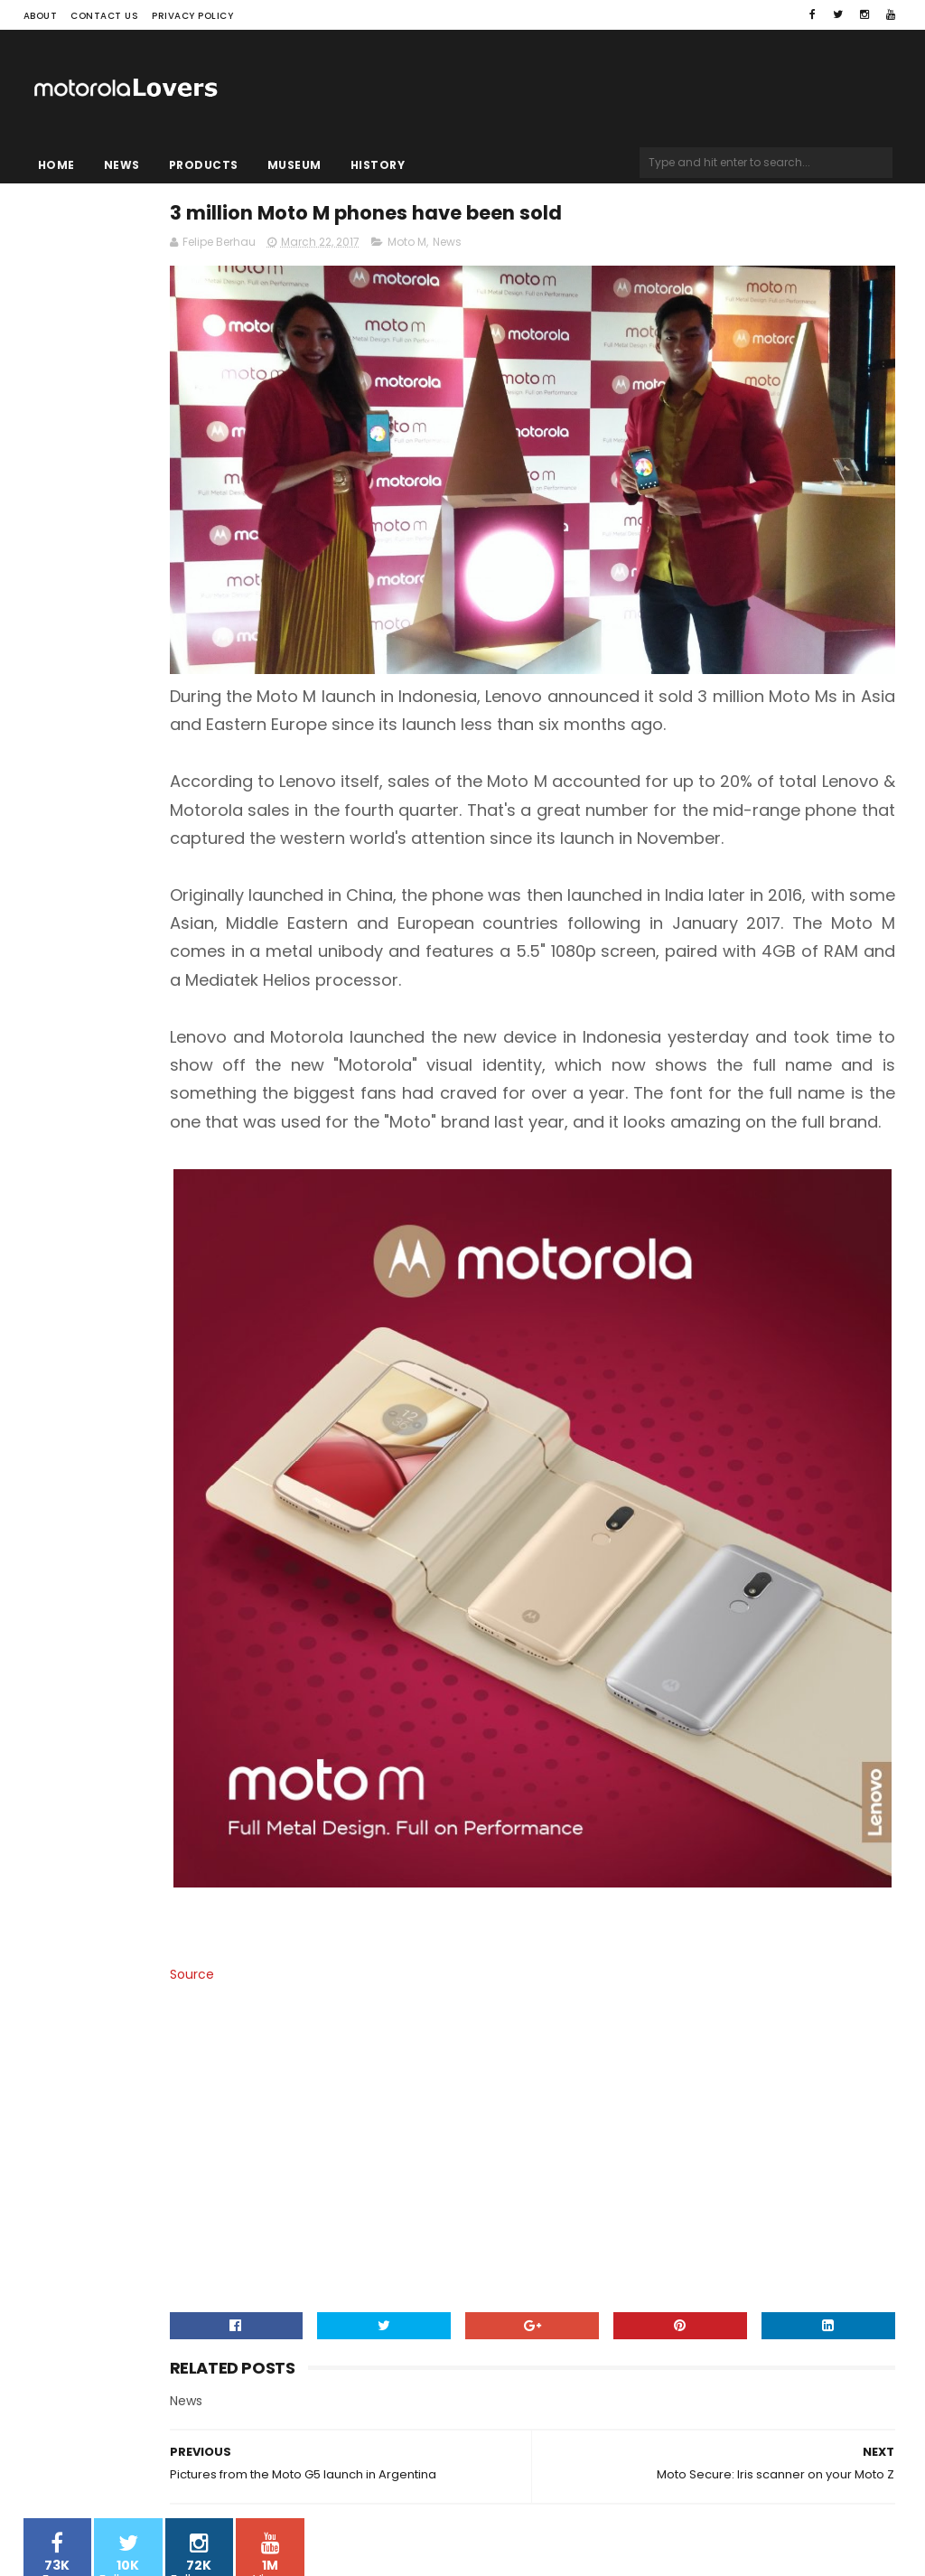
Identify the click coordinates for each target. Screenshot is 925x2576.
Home (56, 165)
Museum (294, 165)
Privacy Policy (192, 16)
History (378, 165)
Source (353, 1865)
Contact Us (104, 16)
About (40, 16)
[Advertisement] (611, 2058)
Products (203, 165)
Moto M (567, 250)
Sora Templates (136, 2527)
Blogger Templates (253, 2527)
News (122, 165)
